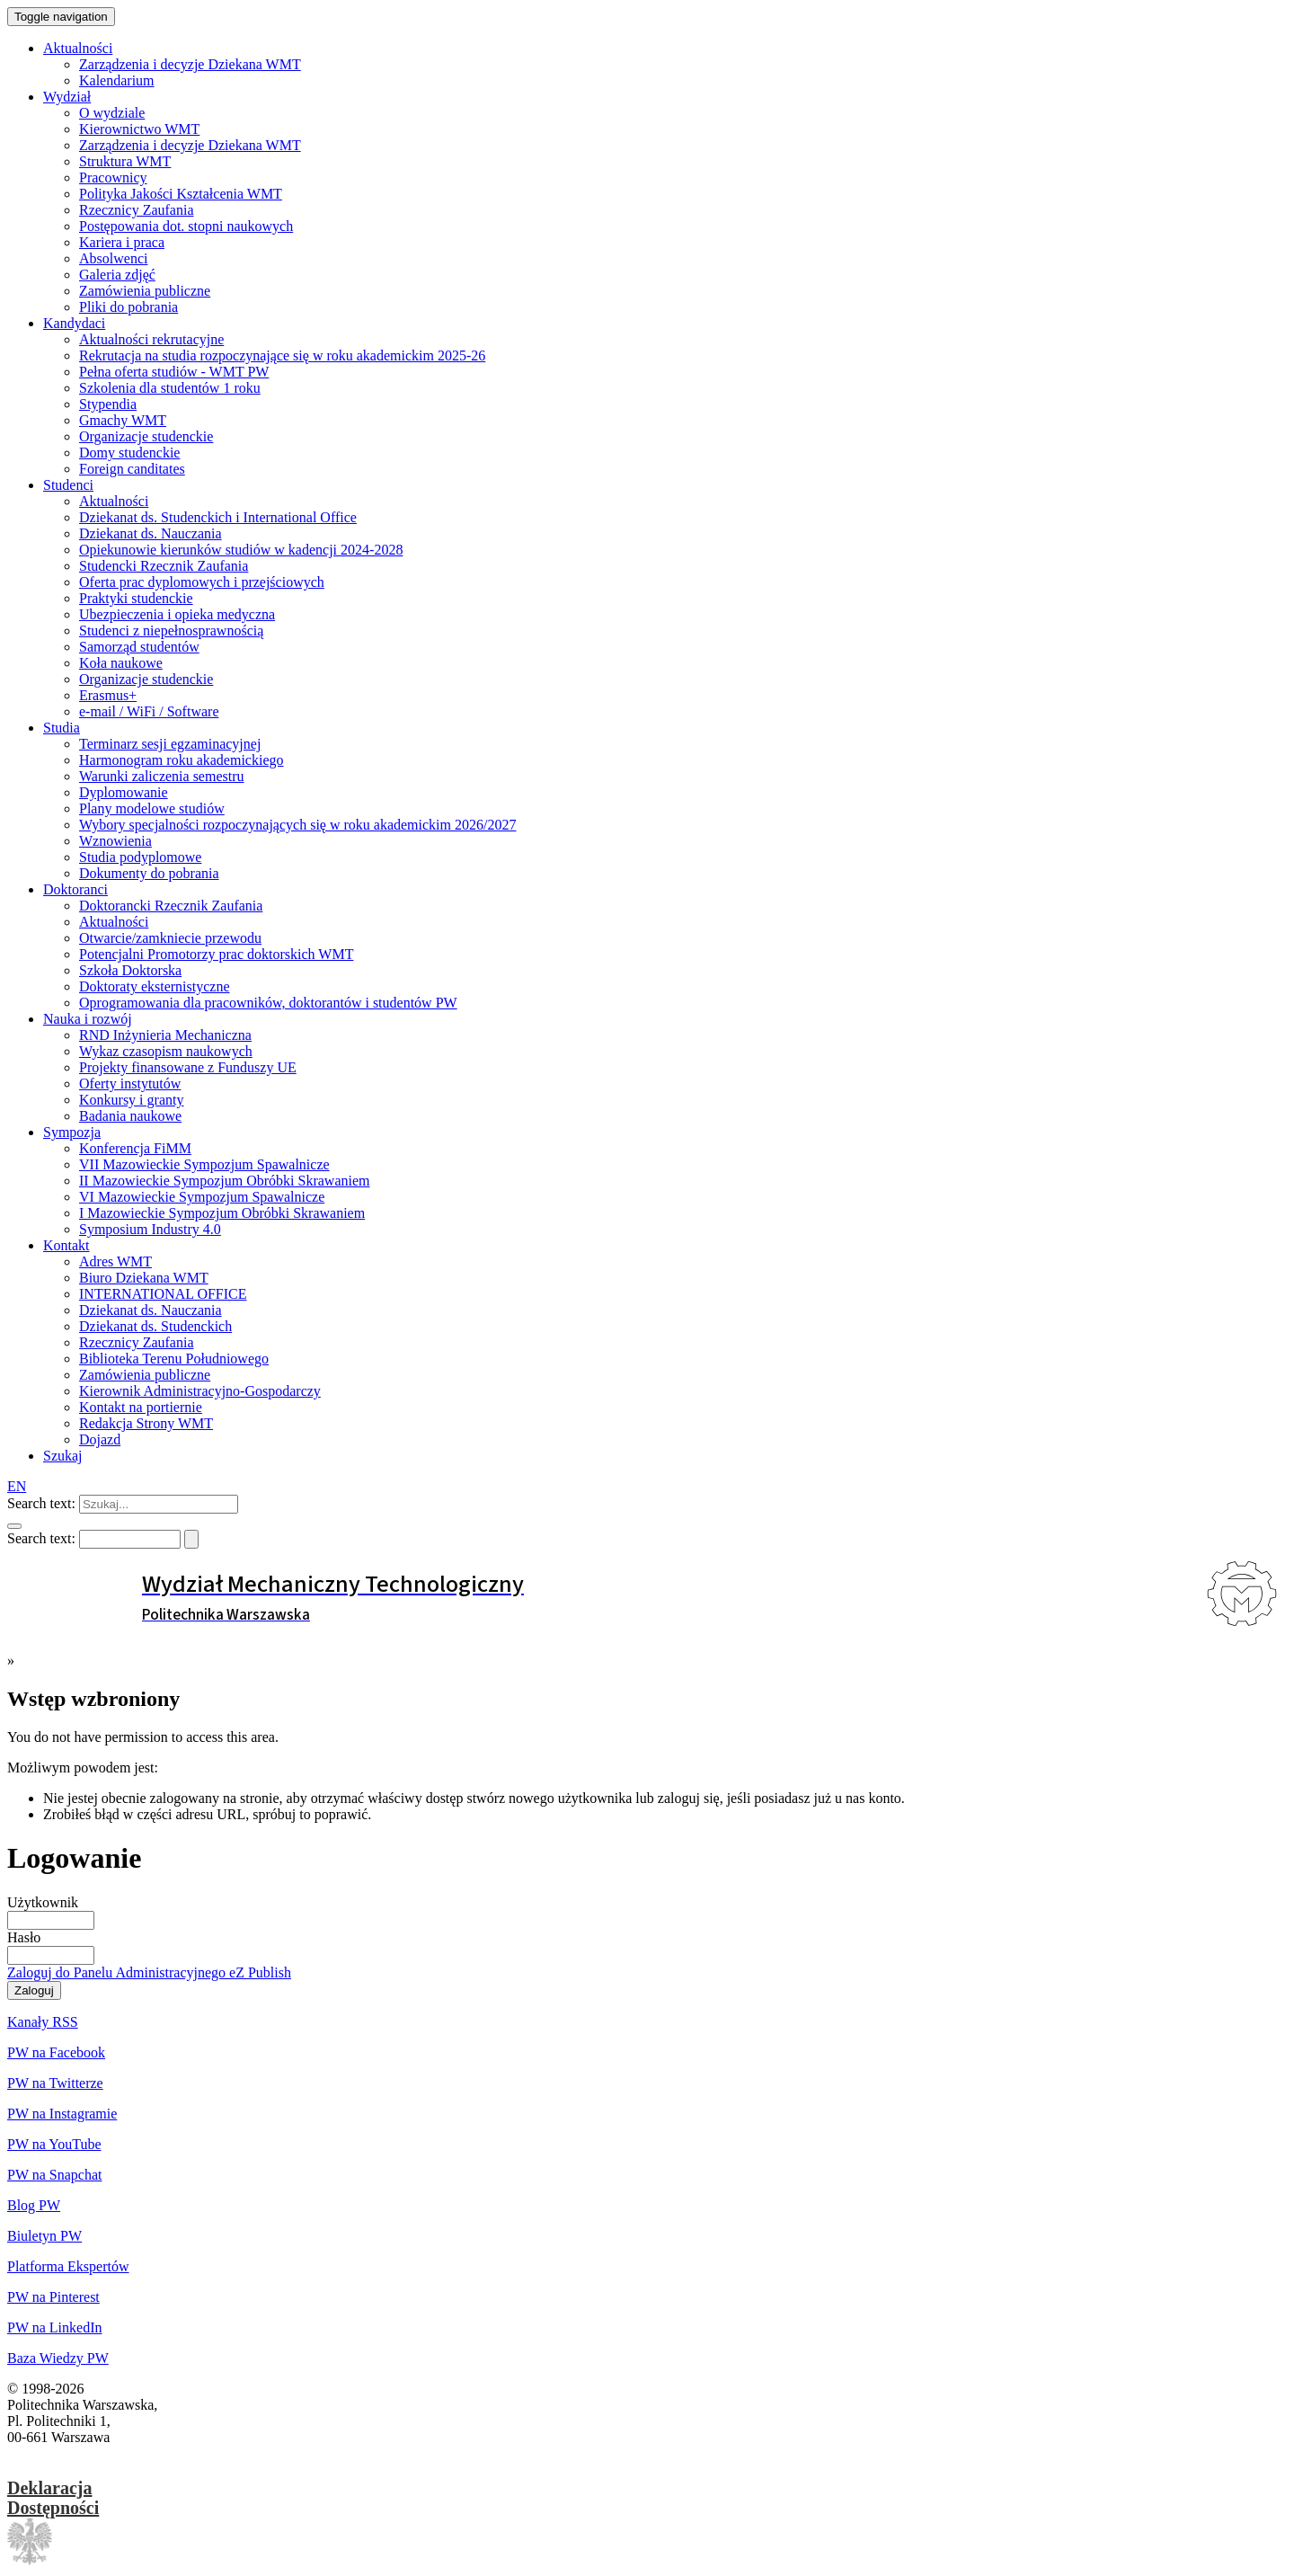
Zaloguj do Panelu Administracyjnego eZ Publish (149, 1972)
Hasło (23, 1937)
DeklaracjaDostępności (53, 2498)
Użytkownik (42, 1902)
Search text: (41, 1503)
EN (16, 1486)
